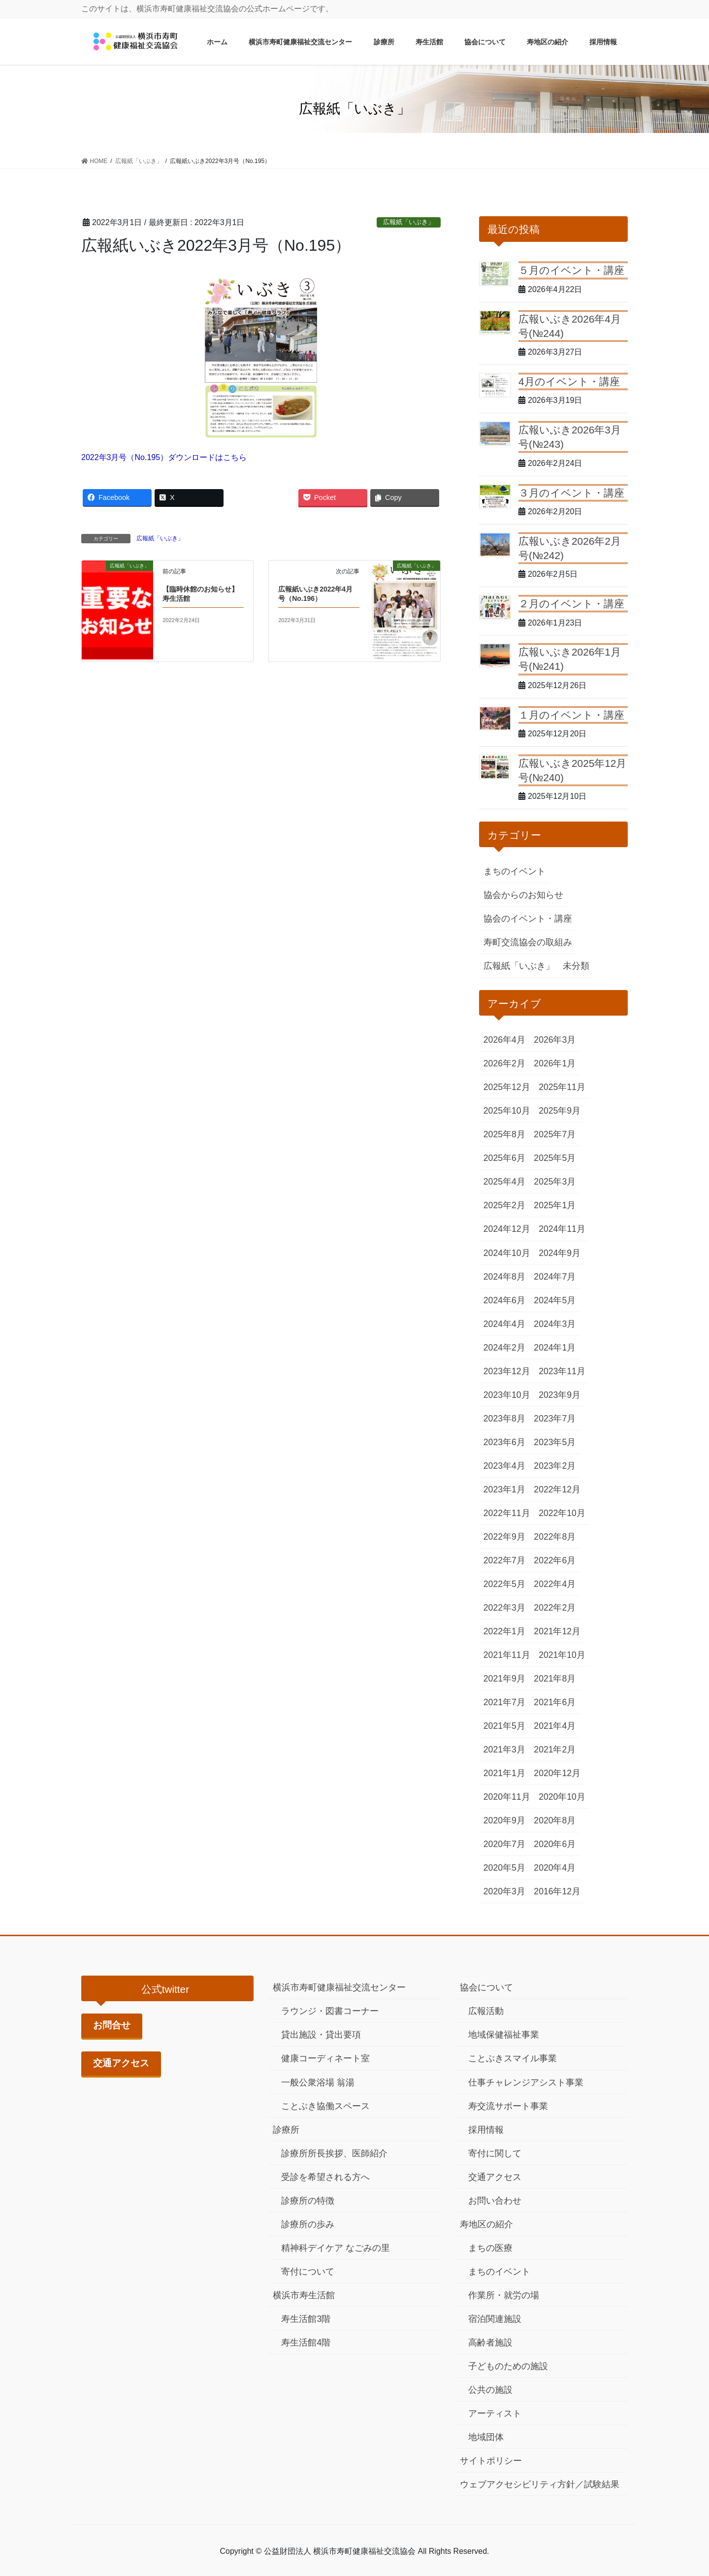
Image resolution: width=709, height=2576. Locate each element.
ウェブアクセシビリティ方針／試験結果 (539, 2484)
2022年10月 (562, 1513)
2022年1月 (504, 1631)
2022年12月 (557, 1489)
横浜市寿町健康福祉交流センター (339, 1987)
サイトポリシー (491, 2461)
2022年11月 (506, 1513)
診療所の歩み (307, 2224)
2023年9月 (559, 1395)
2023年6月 (504, 1442)
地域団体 (486, 2437)
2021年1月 (504, 1773)
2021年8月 (555, 1679)
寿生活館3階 (305, 2319)
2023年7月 (555, 1418)
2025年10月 (506, 1111)
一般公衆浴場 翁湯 (317, 2082)
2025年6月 (504, 1158)
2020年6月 (555, 1844)
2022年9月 (504, 1537)
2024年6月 (504, 1300)
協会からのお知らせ (523, 895)
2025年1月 (555, 1205)
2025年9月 (559, 1111)
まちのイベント (514, 871)
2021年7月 (504, 1702)
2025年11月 (562, 1087)
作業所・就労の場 (503, 2295)
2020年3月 (504, 1891)
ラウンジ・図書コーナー (330, 2011)
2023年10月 (506, 1395)
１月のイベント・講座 (571, 715)
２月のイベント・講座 (571, 603)
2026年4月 (504, 1040)
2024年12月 (506, 1229)
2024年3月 (555, 1324)
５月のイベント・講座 (571, 270)
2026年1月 (555, 1063)
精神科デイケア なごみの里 (335, 2248)
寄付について (307, 2272)
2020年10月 (562, 1797)
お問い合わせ (494, 2201)
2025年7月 (555, 1134)
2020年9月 (504, 1820)
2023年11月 (562, 1371)
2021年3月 (504, 1749)
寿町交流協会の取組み (527, 942)
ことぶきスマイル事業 (512, 2058)
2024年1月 (555, 1348)
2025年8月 (504, 1134)
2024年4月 (504, 1324)
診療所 (286, 2130)
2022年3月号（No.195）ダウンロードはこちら (164, 457)
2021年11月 (506, 1655)
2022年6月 (555, 1560)
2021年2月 (555, 1749)
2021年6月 (555, 1702)
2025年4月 (504, 1182)
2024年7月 (555, 1277)
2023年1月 (504, 1489)
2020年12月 (557, 1773)
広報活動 (486, 2011)
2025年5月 (555, 1158)
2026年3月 (555, 1040)
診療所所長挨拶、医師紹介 (334, 2153)
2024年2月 (504, 1348)
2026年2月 (504, 1063)
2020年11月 (506, 1797)
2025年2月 (504, 1205)
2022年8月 (555, 1537)
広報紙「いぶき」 (408, 222)
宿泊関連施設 (494, 2319)
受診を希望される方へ (325, 2177)
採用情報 (486, 2130)
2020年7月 (504, 1844)
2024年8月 (504, 1277)
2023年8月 (504, 1418)
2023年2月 (555, 1466)
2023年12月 (506, 1371)
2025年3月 (555, 1182)
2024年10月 (506, 1253)
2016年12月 (557, 1891)
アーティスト (494, 2413)
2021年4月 (555, 1726)
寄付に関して (494, 2153)
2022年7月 (504, 1560)
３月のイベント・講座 (571, 492)
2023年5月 (555, 1442)
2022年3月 (504, 1608)
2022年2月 (555, 1608)
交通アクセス (121, 2063)
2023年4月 (504, 1466)
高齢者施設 (490, 2342)
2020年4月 (555, 1868)
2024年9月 (559, 1253)
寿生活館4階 (305, 2342)
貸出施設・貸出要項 (321, 2035)
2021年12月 (557, 1631)
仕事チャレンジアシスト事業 (525, 2082)
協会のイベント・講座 (527, 919)
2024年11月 (562, 1229)
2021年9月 (504, 1679)
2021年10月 (562, 1655)
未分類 (576, 966)
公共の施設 (490, 2390)
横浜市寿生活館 (304, 2295)
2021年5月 (504, 1726)
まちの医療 (490, 2248)
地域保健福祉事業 (503, 2035)
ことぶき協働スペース (325, 2106)
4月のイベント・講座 (569, 381)
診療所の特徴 (307, 2201)
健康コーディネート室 (325, 2058)
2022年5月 (504, 1584)
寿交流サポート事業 (508, 2106)
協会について (486, 1987)
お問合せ (111, 2025)
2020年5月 (504, 1868)
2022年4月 (555, 1584)
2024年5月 (555, 1300)
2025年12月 (506, 1087)
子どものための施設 (508, 2366)
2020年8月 (555, 1820)
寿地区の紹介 (486, 2224)
